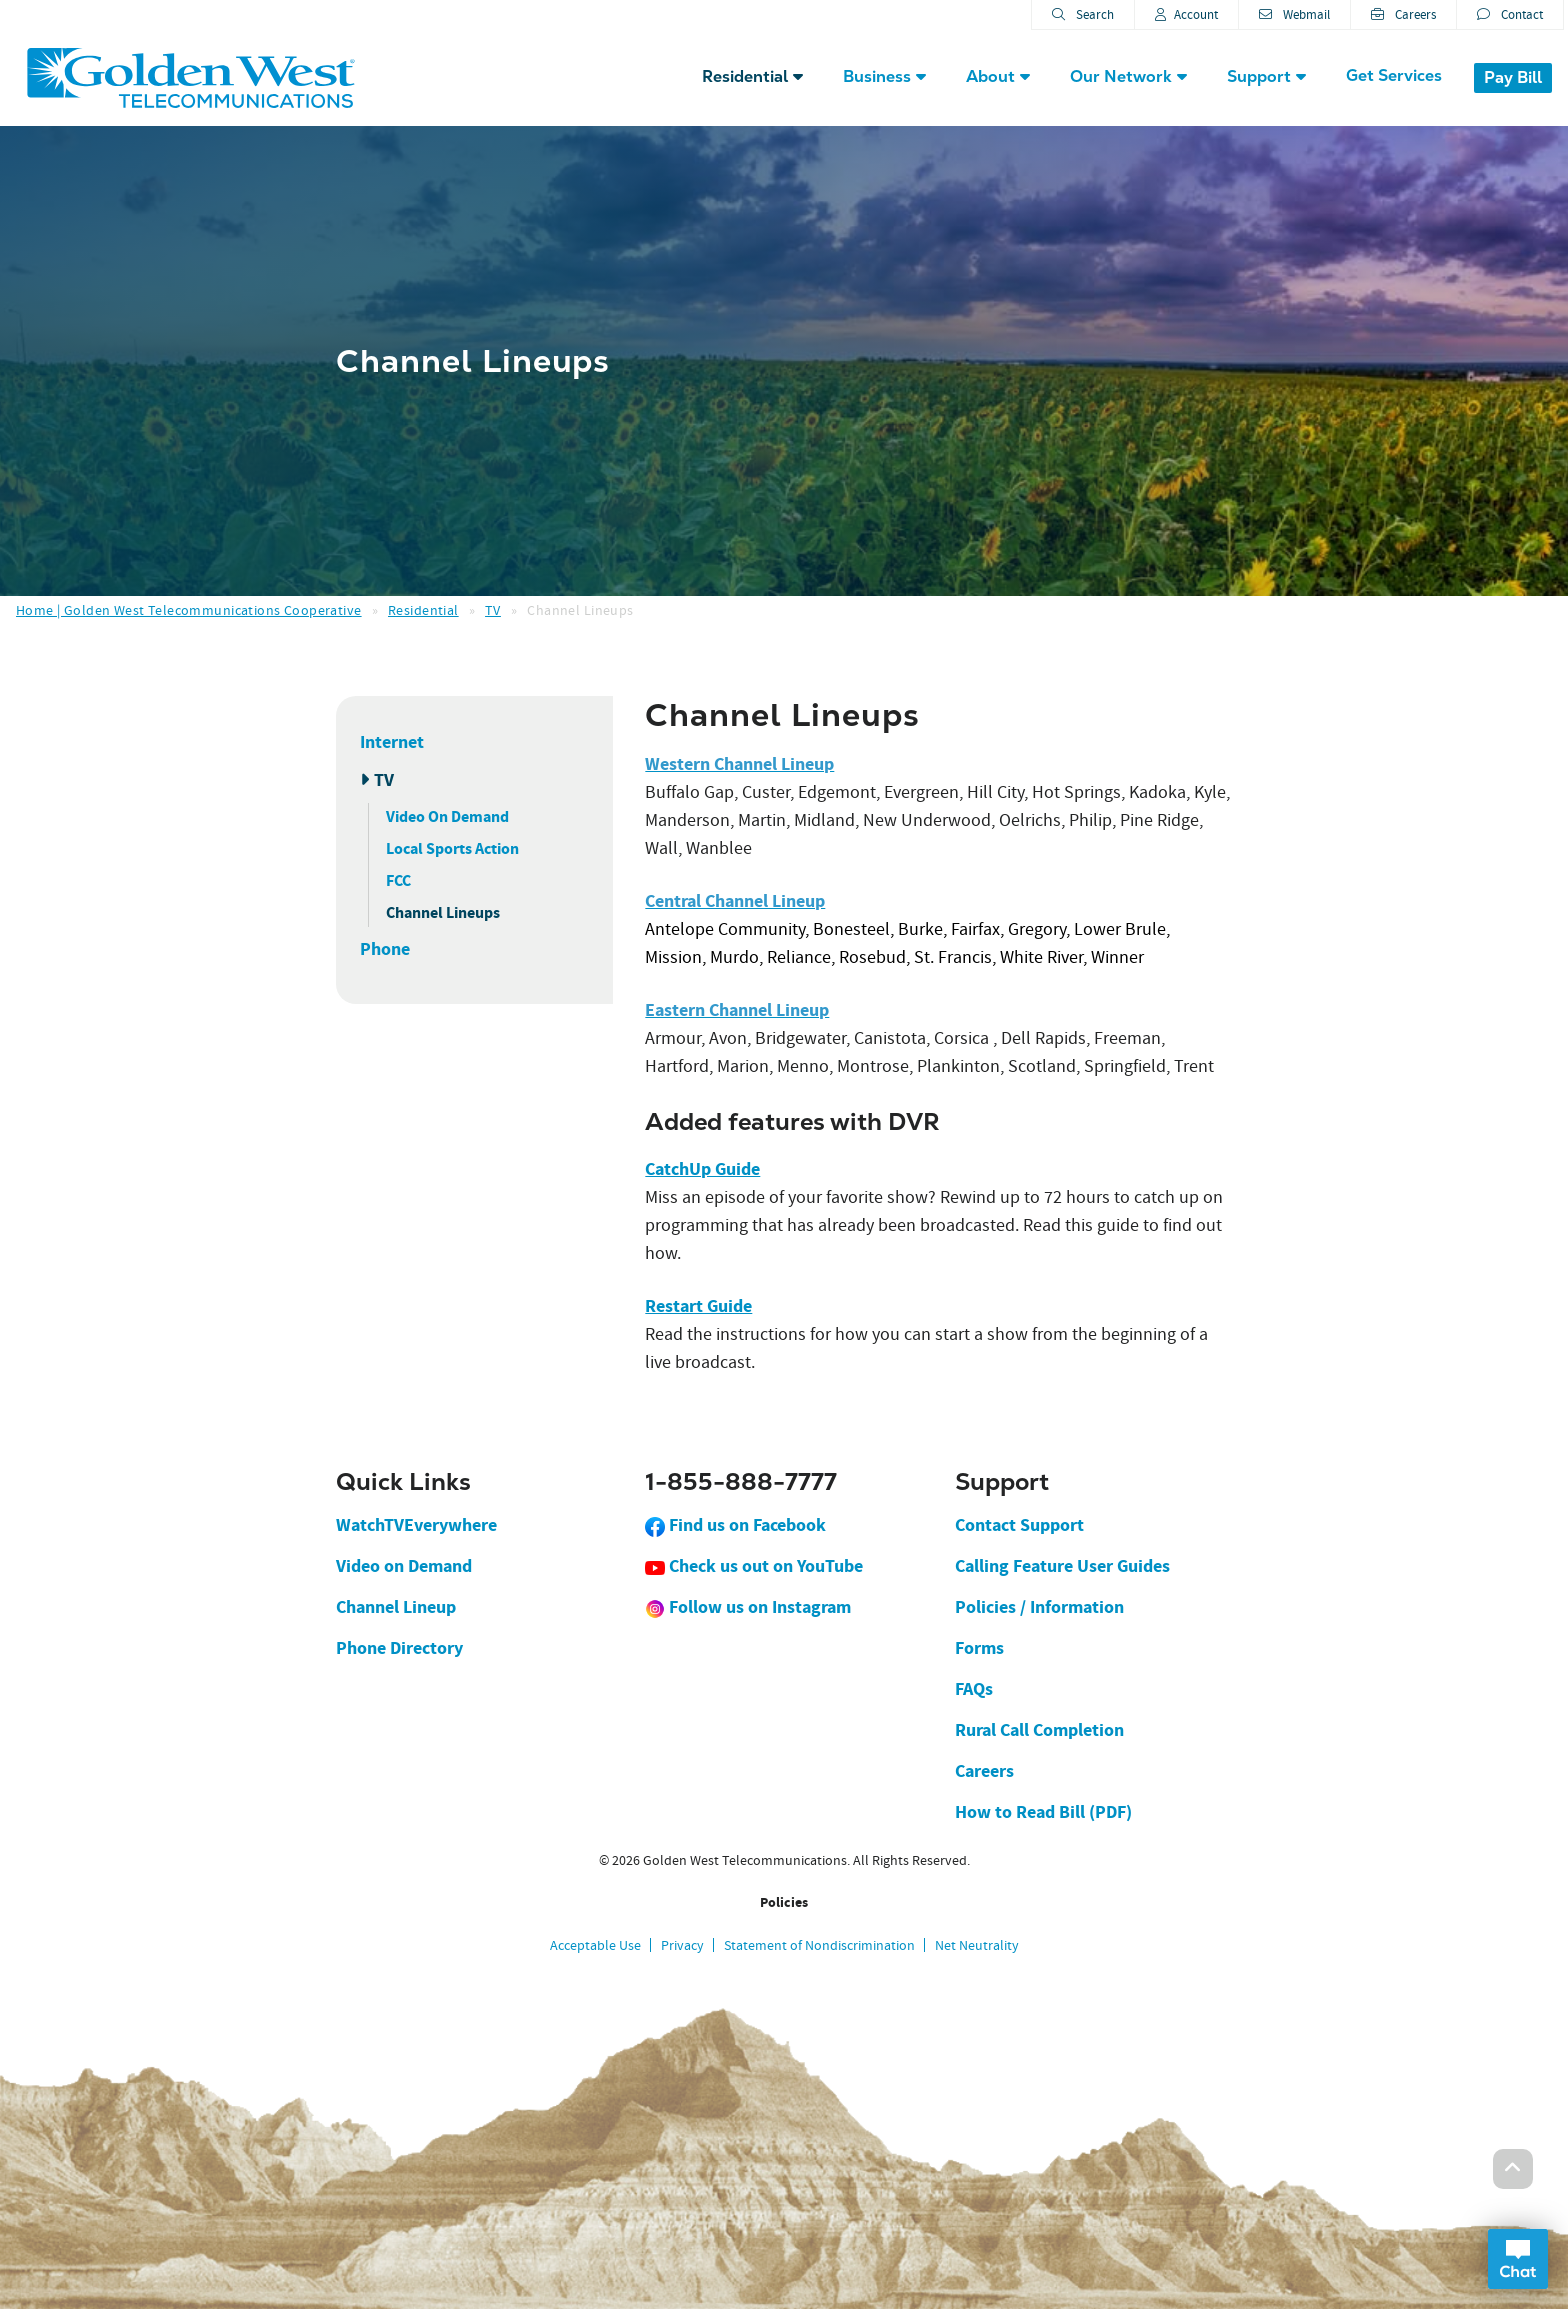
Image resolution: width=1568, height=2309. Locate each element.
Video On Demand (447, 816)
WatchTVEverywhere (416, 1525)
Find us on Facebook (735, 1525)
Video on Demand (404, 1566)
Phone (385, 949)
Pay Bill (1513, 77)
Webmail (1294, 14)
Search (1083, 14)
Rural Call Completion (1039, 1730)
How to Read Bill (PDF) (1043, 1812)
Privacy (682, 1945)
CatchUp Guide (702, 1169)
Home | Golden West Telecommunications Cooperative (189, 610)
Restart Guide (698, 1306)
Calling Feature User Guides (1062, 1566)
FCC (398, 880)
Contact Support (1019, 1525)
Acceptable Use (595, 1945)
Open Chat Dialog (1518, 2259)
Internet (392, 742)
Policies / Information (1039, 1607)
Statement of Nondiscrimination (819, 1945)
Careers (1403, 14)
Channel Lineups (443, 912)
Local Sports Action (452, 848)
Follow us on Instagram (748, 1607)
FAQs (974, 1689)
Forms (979, 1648)
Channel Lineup (396, 1607)
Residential (423, 610)
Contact (1510, 14)
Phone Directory (399, 1648)
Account (1186, 14)
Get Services (1394, 75)
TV (493, 610)
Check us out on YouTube (754, 1566)
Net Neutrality (977, 1945)
